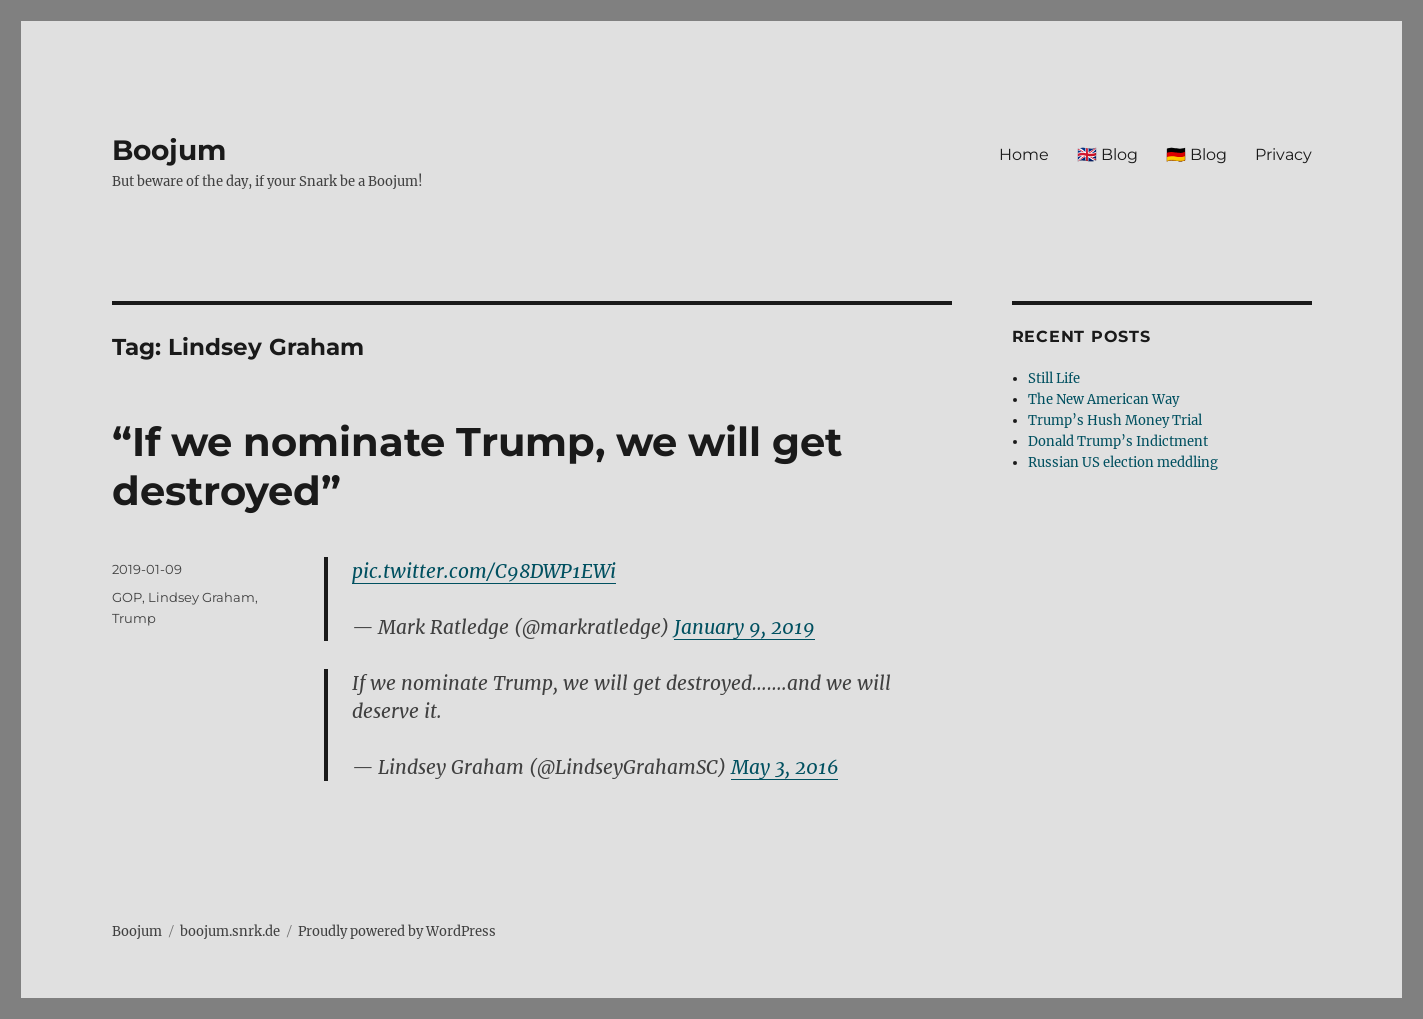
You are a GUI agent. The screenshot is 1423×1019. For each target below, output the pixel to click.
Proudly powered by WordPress (397, 931)
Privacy (1283, 154)
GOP (127, 597)
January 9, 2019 (744, 627)
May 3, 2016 (784, 767)
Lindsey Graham (201, 597)
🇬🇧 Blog (1107, 154)
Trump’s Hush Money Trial (1115, 420)
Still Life (1054, 378)
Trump (134, 618)
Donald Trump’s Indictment (1118, 441)
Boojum (169, 150)
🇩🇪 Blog (1196, 154)
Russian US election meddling (1123, 462)
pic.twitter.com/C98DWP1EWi (484, 571)
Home (1024, 154)
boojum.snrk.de (230, 931)
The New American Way (1103, 399)
